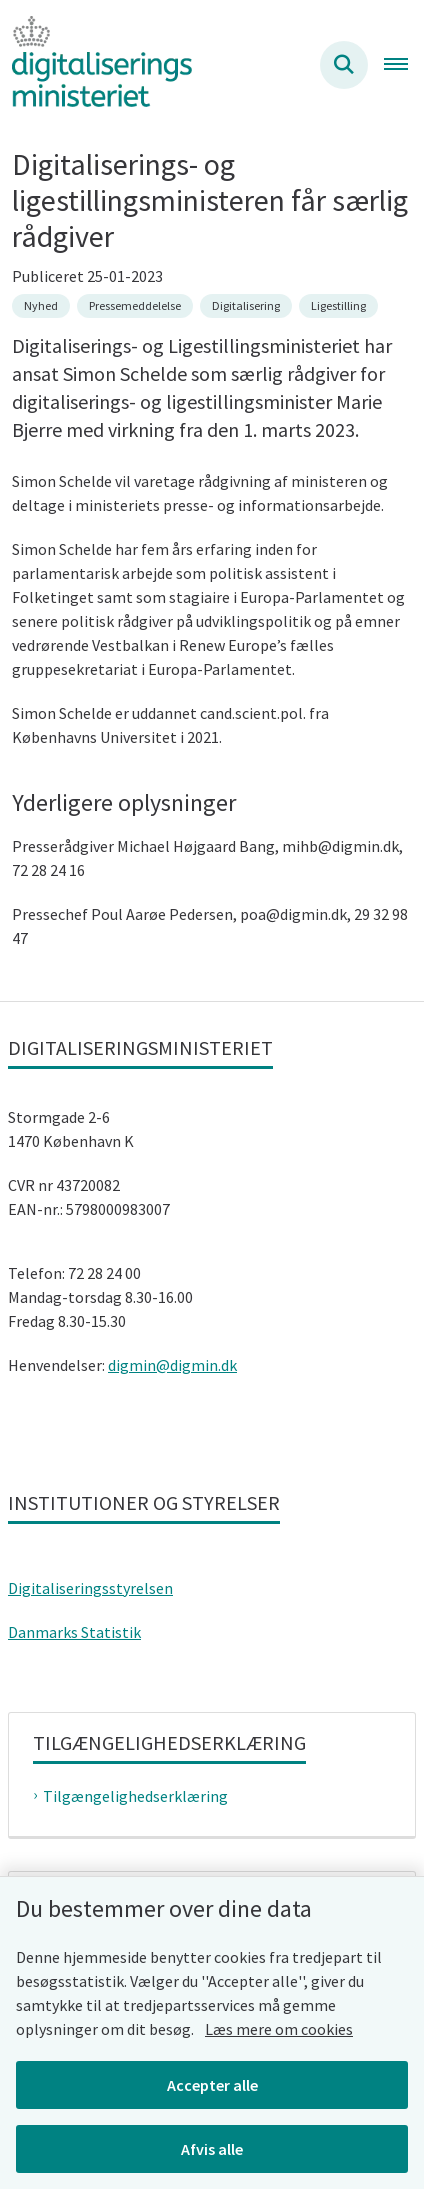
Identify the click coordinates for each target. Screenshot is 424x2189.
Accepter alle (212, 2085)
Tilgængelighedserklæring (135, 1796)
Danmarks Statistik (74, 1632)
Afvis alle (212, 2149)
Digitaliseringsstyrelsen (90, 1588)
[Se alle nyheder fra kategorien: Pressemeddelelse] (135, 306)
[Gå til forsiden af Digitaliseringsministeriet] (96, 64)
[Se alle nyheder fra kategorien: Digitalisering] (246, 306)
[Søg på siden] (344, 65)
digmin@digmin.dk (172, 1365)
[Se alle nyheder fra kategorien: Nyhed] (41, 306)
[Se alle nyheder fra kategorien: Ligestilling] (338, 306)
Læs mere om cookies (279, 2029)
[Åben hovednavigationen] (404, 65)
